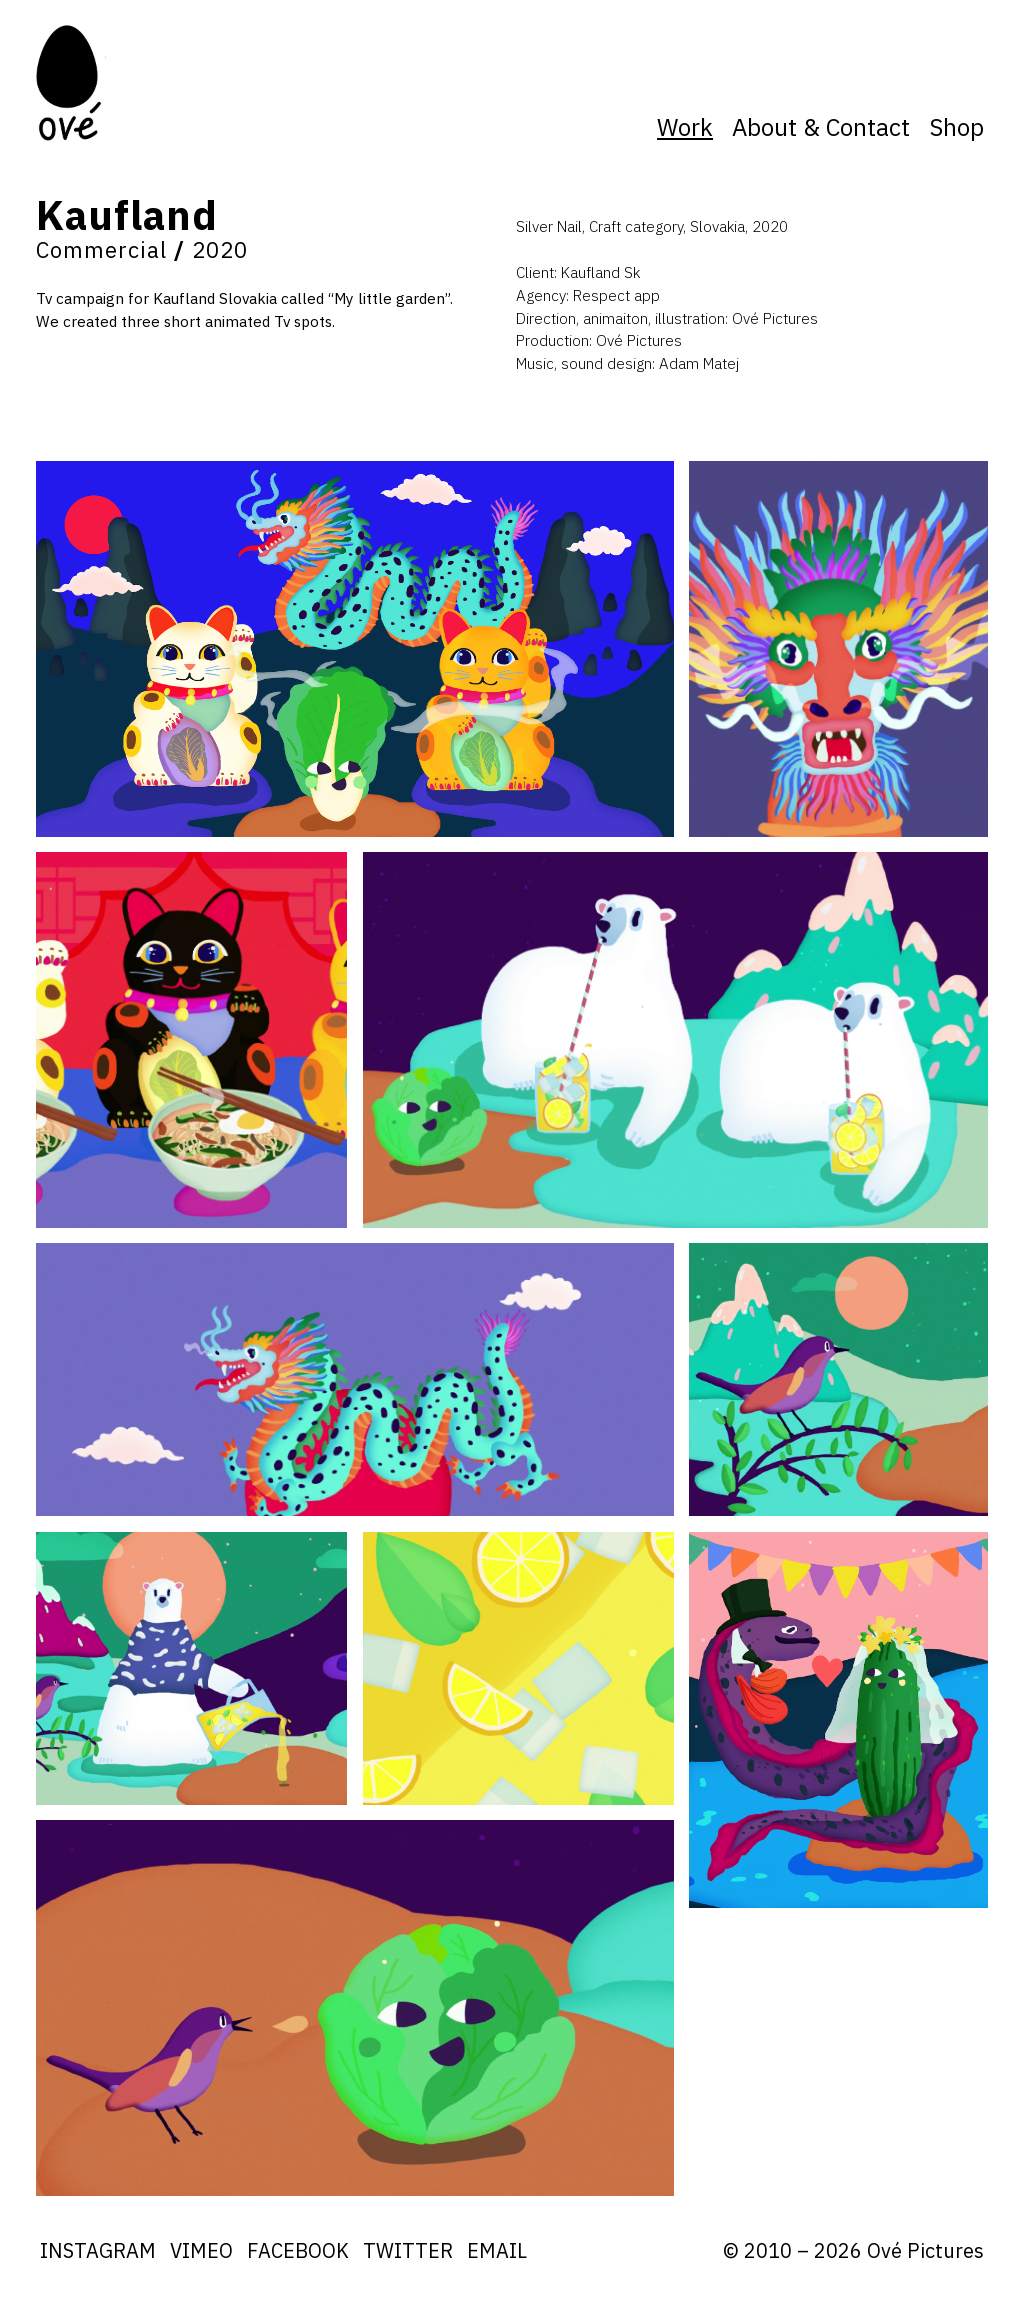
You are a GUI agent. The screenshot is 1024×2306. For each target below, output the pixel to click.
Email (497, 2250)
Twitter (408, 2250)
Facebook (298, 2250)
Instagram (98, 2250)
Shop (956, 127)
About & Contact (821, 127)
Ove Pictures (71, 82)
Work (685, 127)
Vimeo (201, 2250)
